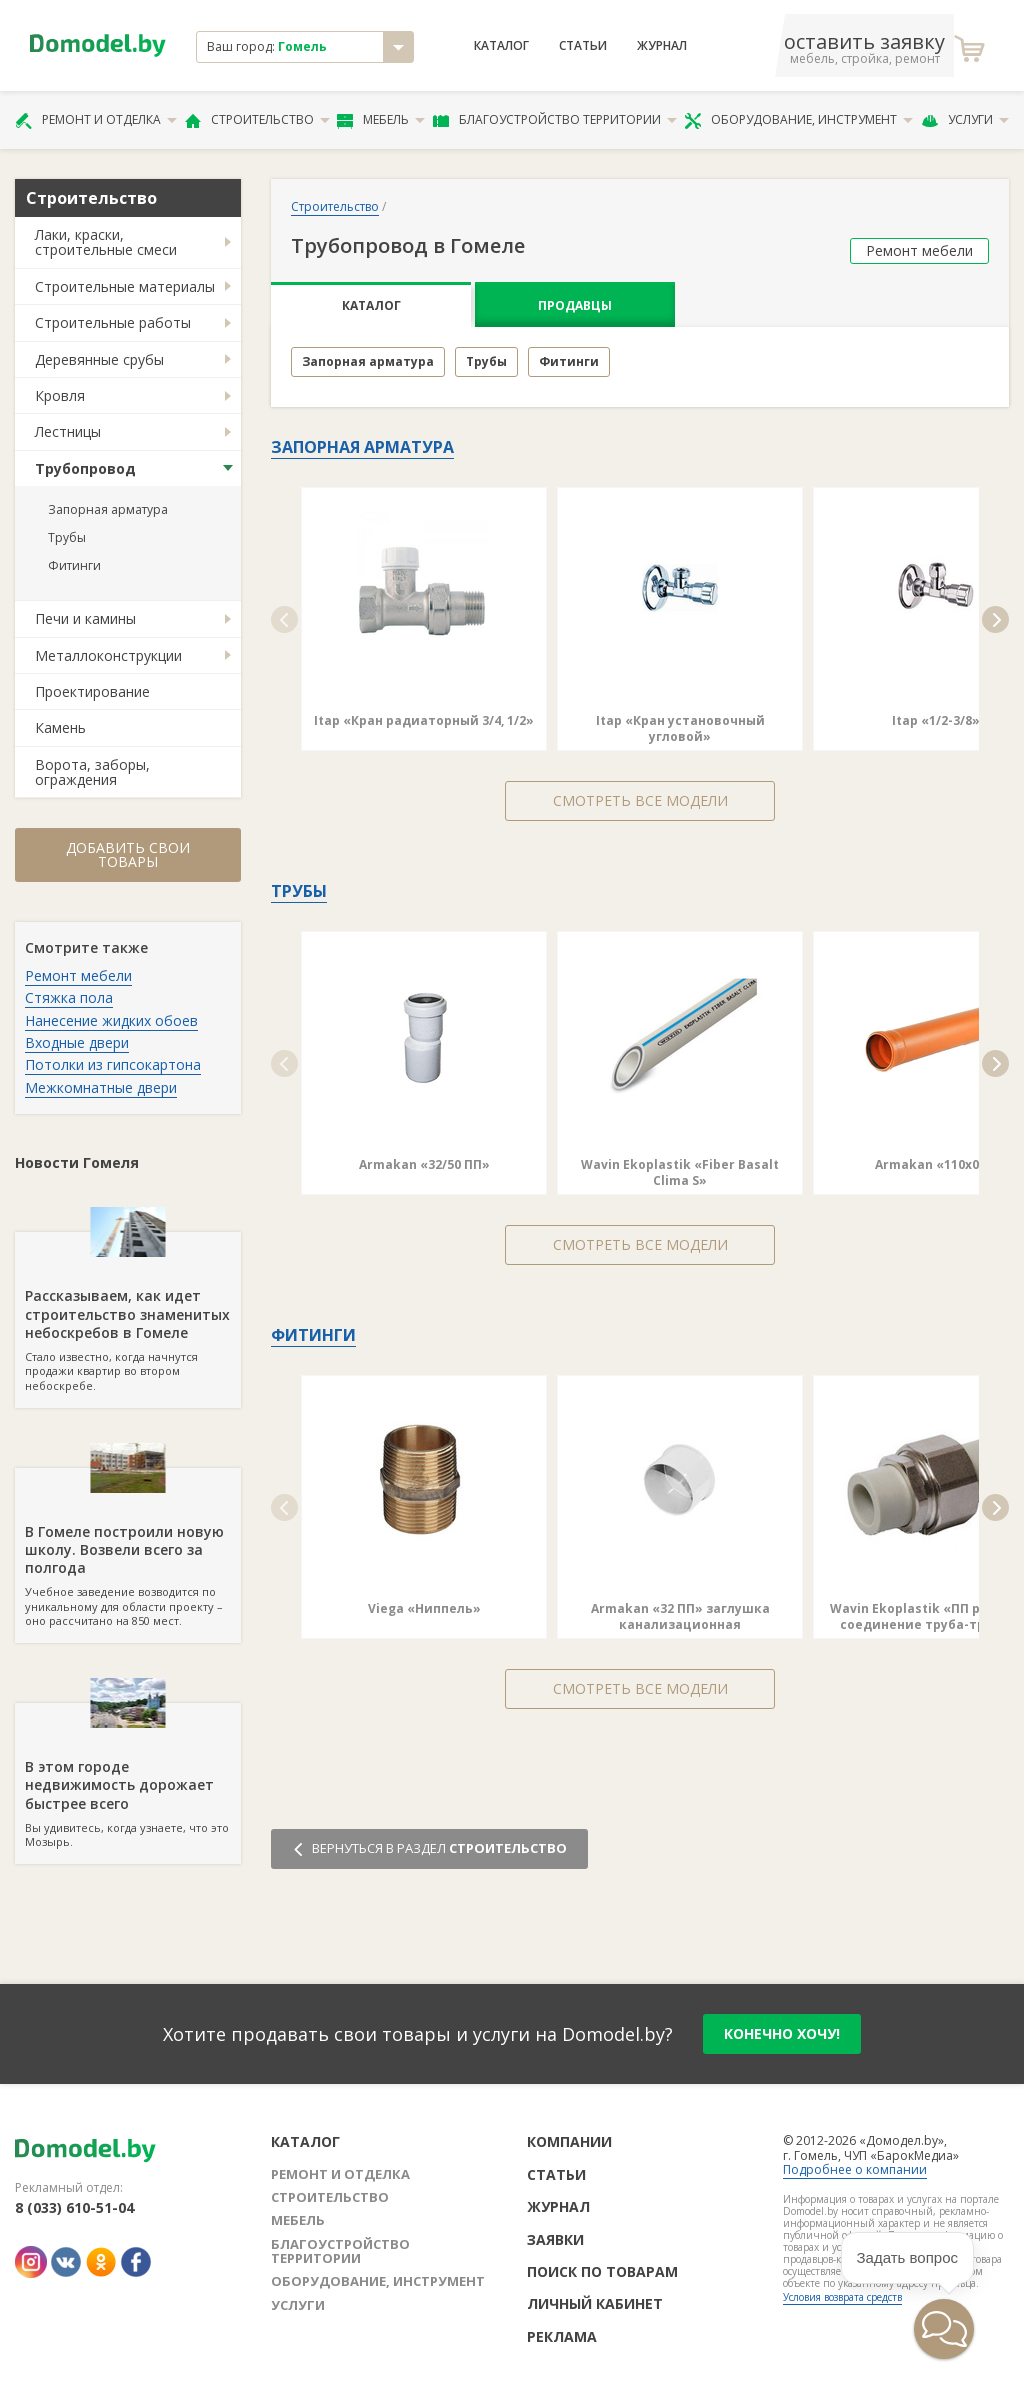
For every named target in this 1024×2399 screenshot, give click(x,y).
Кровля (60, 395)
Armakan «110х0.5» (936, 1164)
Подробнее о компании (855, 2169)
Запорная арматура (108, 509)
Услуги (965, 120)
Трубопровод (85, 468)
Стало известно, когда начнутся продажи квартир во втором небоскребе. (128, 1312)
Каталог (501, 46)
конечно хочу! (782, 2033)
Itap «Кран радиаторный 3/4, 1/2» (424, 720)
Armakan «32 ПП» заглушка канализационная (680, 1616)
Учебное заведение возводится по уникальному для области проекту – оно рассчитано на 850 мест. (128, 1548)
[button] (284, 619)
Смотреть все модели (640, 800)
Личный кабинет (595, 2303)
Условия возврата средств (842, 2297)
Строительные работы (113, 322)
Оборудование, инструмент (798, 120)
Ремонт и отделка (96, 120)
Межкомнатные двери (101, 1087)
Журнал (662, 46)
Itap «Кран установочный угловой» (680, 728)
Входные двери (77, 1042)
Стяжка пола (69, 997)
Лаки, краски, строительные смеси (106, 242)
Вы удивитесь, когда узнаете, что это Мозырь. (128, 1776)
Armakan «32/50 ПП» (424, 1164)
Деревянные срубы (99, 359)
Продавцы (575, 305)
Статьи (583, 46)
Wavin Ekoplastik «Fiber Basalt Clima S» (680, 1172)
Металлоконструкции (108, 655)
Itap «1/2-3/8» (936, 720)
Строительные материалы (125, 286)
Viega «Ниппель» (424, 1608)
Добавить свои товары (128, 854)
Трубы (67, 537)
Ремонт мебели (78, 975)
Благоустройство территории (555, 120)
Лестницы (68, 431)
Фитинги (74, 565)
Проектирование (92, 691)
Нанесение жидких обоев (111, 1020)
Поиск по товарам (602, 2271)
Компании (569, 2141)
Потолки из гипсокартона (113, 1064)
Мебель (381, 120)
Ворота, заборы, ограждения (92, 772)
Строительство (257, 120)
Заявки (555, 2239)
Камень (60, 727)
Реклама (562, 2336)
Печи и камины (85, 618)
